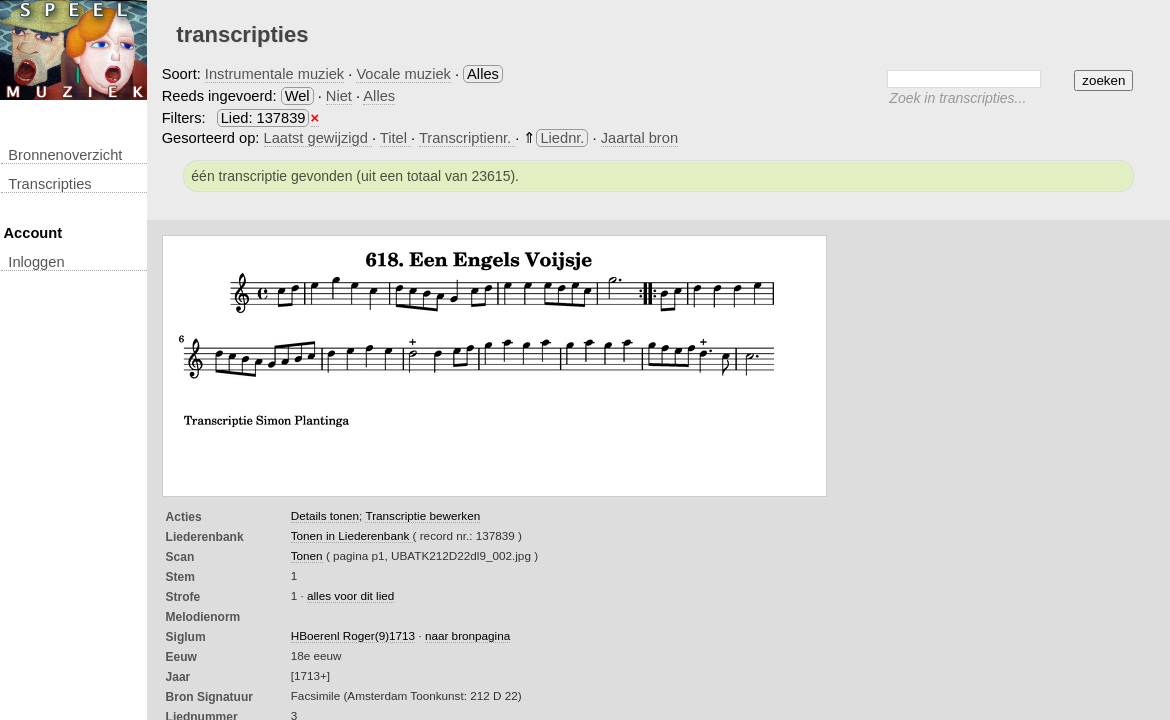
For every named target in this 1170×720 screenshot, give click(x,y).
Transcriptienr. (467, 138)
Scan (180, 557)
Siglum (186, 637)
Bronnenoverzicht (65, 155)
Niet (339, 96)
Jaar (178, 677)
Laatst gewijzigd (318, 138)
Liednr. (562, 138)
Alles (379, 96)
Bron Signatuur (209, 697)
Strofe (183, 597)
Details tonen (325, 515)
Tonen (307, 555)
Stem (180, 577)
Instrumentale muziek (274, 74)
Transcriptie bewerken (422, 515)
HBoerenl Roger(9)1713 (353, 635)
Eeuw (181, 657)
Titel (395, 138)
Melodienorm (203, 617)
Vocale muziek (403, 74)
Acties (184, 517)
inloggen (36, 262)
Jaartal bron (639, 138)
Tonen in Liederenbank (352, 535)
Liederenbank (205, 537)
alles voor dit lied (350, 595)
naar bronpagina (467, 635)
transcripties (49, 184)
